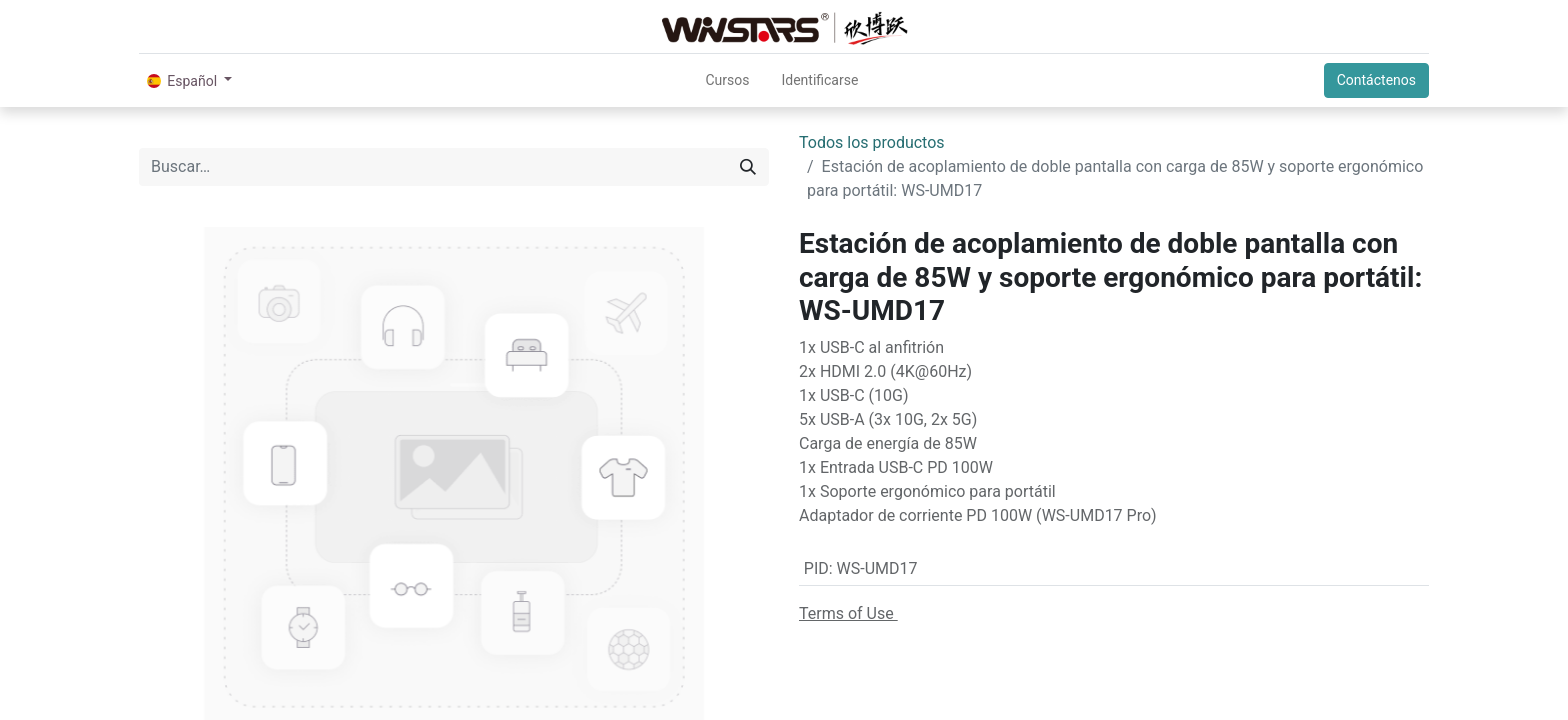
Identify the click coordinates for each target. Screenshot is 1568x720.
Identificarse (819, 80)
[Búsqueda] (748, 167)
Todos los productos (872, 142)
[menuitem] (727, 80)
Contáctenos (1376, 80)
